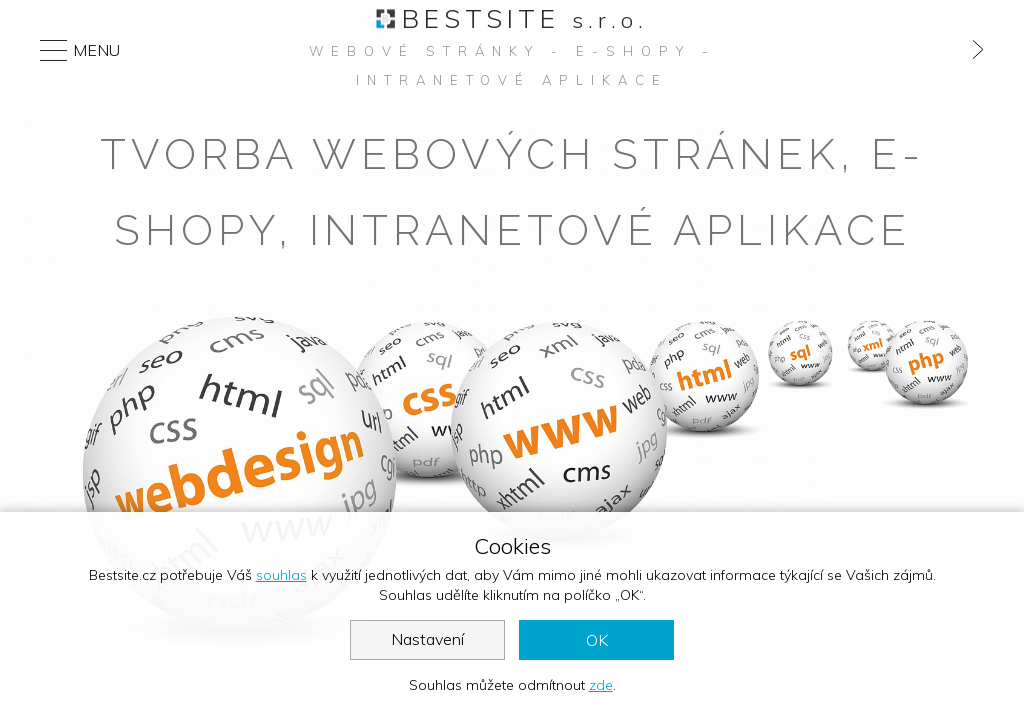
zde (601, 685)
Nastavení (427, 639)
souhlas (281, 575)
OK (597, 640)
